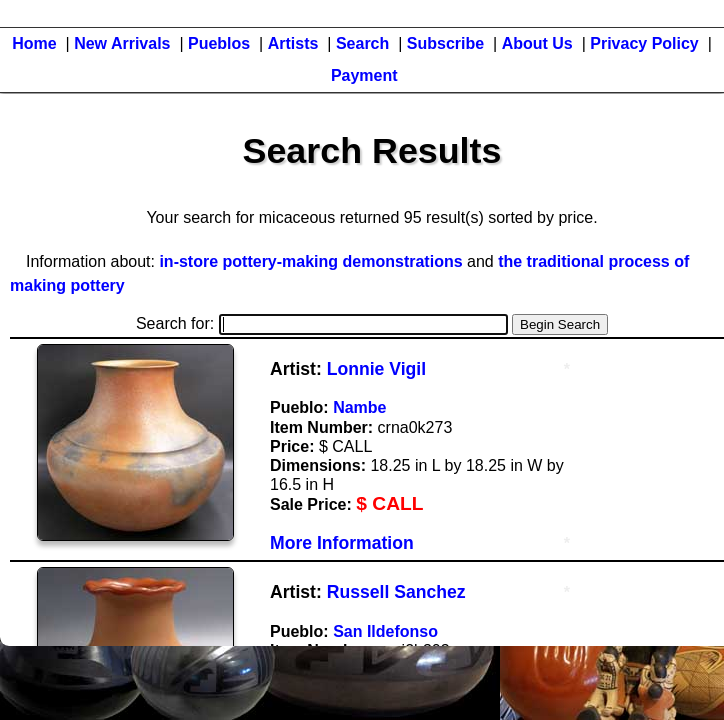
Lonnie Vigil (376, 369)
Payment (364, 75)
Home (34, 43)
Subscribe (445, 43)
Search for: (322, 323)
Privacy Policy (644, 43)
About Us (537, 43)
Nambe (359, 407)
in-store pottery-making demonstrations (310, 261)
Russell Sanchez (396, 592)
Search (362, 43)
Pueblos (219, 43)
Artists (293, 43)
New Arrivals (122, 43)
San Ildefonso (385, 631)
